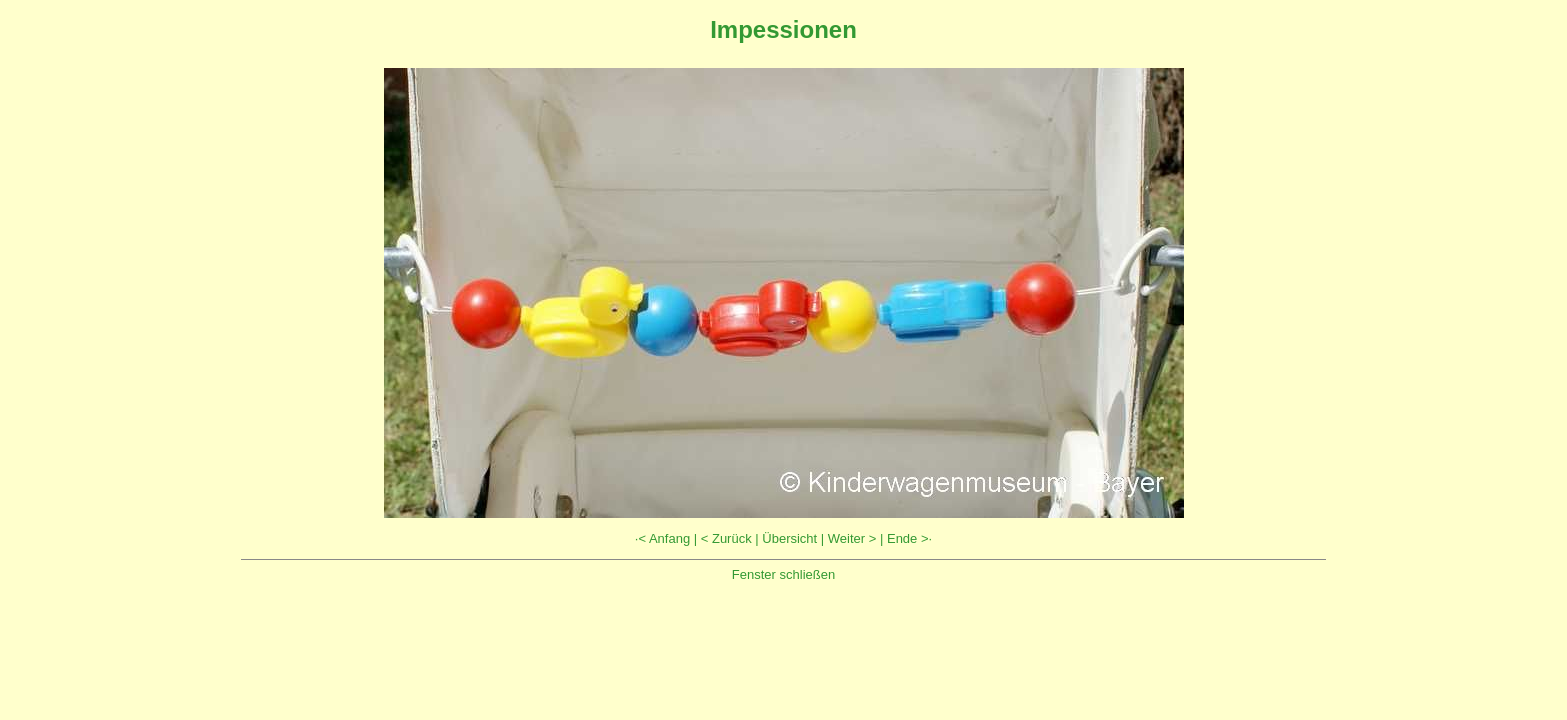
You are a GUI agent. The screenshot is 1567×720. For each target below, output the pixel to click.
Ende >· (909, 538)
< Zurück (726, 538)
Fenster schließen (783, 574)
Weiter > (852, 538)
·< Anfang (662, 538)
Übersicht (789, 538)
